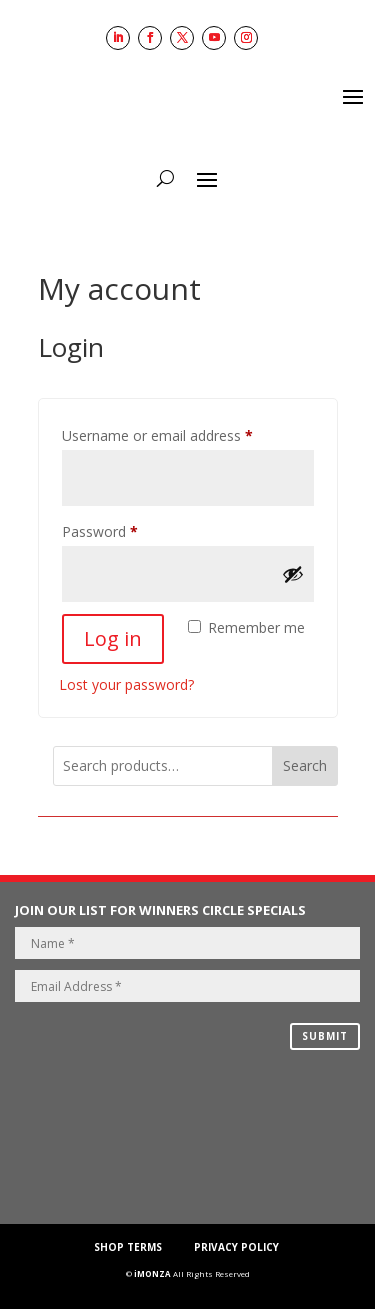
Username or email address (185, 433)
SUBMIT (325, 1036)
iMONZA (152, 1273)
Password (128, 529)
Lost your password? (126, 684)
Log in (113, 638)
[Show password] (293, 574)
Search (305, 765)
